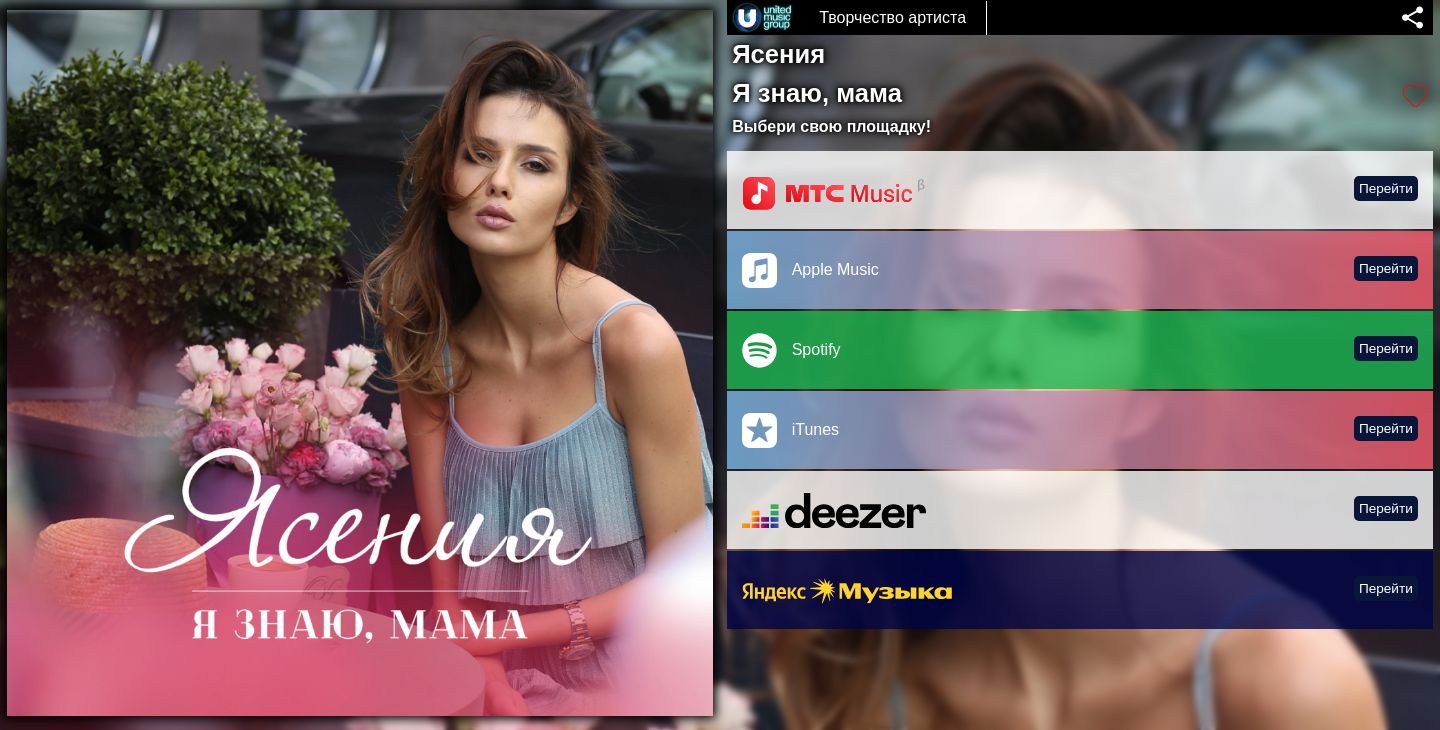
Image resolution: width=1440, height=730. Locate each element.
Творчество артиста (892, 17)
